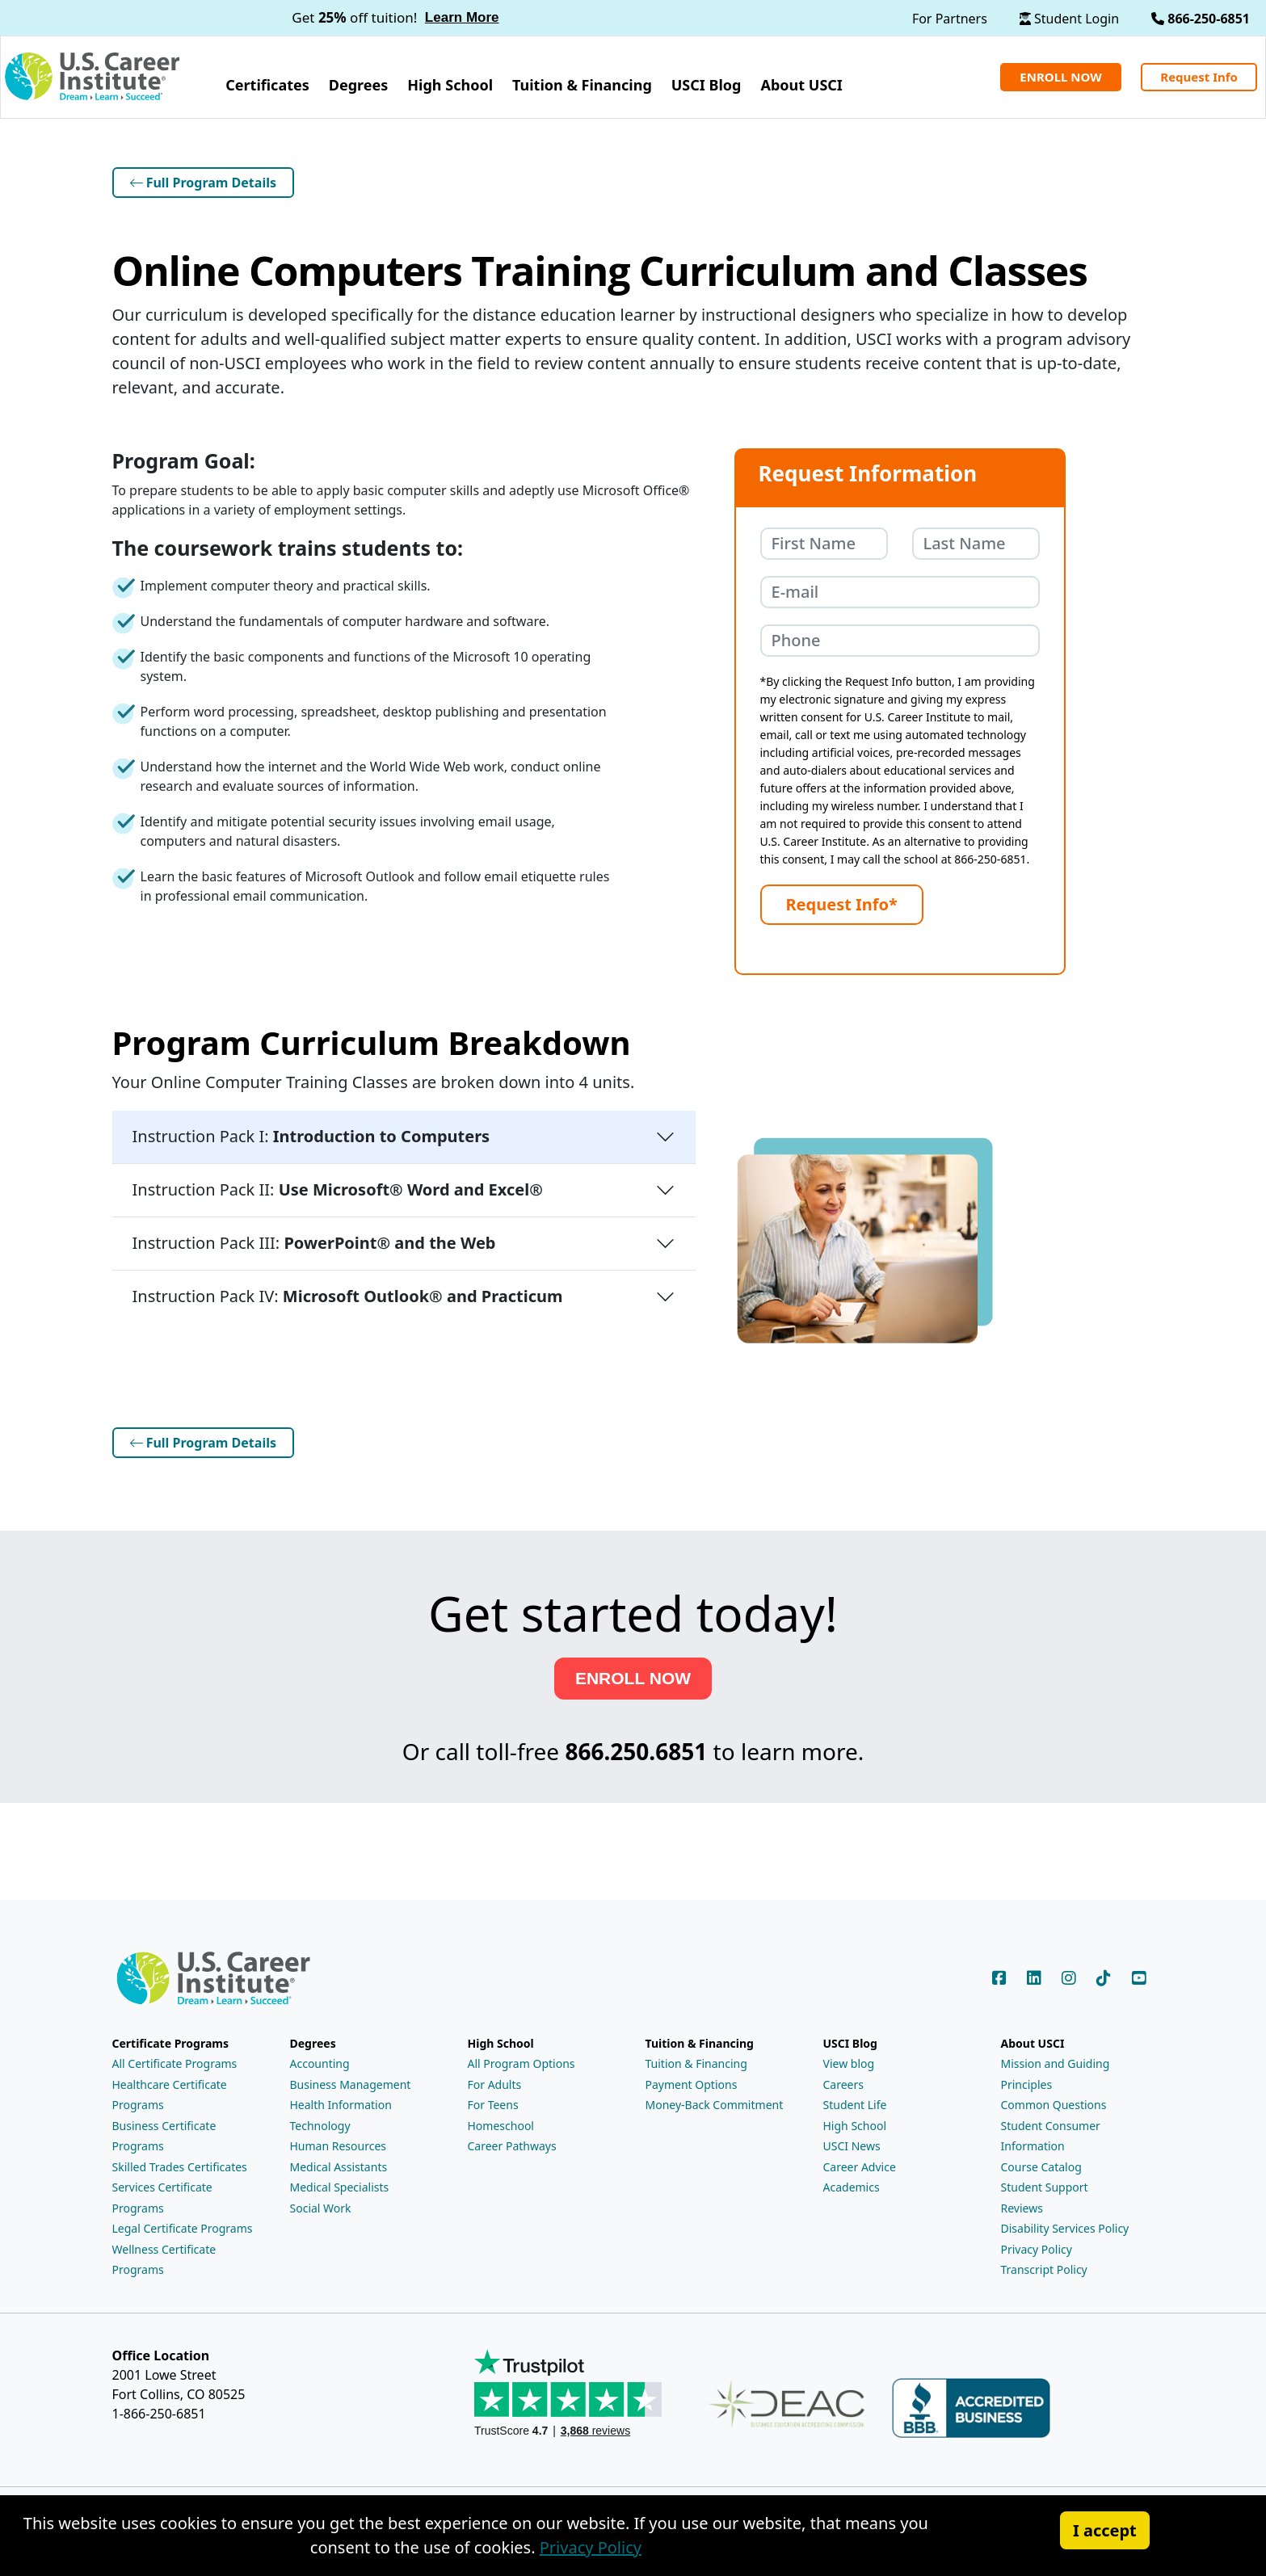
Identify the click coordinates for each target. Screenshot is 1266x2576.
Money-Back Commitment (715, 2101)
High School (855, 2122)
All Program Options (521, 2060)
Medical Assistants (339, 2163)
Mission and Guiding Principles (1055, 2071)
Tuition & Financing (696, 2060)
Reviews (1022, 2205)
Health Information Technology (341, 2112)
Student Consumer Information (1050, 2133)
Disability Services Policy (1065, 2225)
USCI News (852, 2142)
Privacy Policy (1036, 2246)
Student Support (1044, 2183)
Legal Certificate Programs (182, 2225)
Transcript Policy (1044, 2266)
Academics (851, 2183)
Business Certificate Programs (164, 2133)
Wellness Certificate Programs (164, 2256)
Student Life (855, 2101)
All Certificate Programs (175, 2060)
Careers (843, 2081)
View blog (849, 2060)
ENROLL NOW (633, 1678)
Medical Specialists (339, 2183)
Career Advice (859, 2163)
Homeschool (501, 2122)
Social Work (320, 2205)
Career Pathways (512, 2142)
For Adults (495, 2081)
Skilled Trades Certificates (179, 2163)
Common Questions (1054, 2101)
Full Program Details (203, 182)
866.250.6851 (636, 1749)
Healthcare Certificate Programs (169, 2092)
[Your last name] (976, 543)
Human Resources (338, 2142)
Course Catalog (1041, 2163)
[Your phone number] (900, 640)
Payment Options (692, 2081)
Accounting (320, 2060)
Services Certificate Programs (162, 2194)
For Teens (493, 2101)
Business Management (350, 2081)
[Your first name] (824, 543)
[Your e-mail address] (900, 592)
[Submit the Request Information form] (841, 905)
